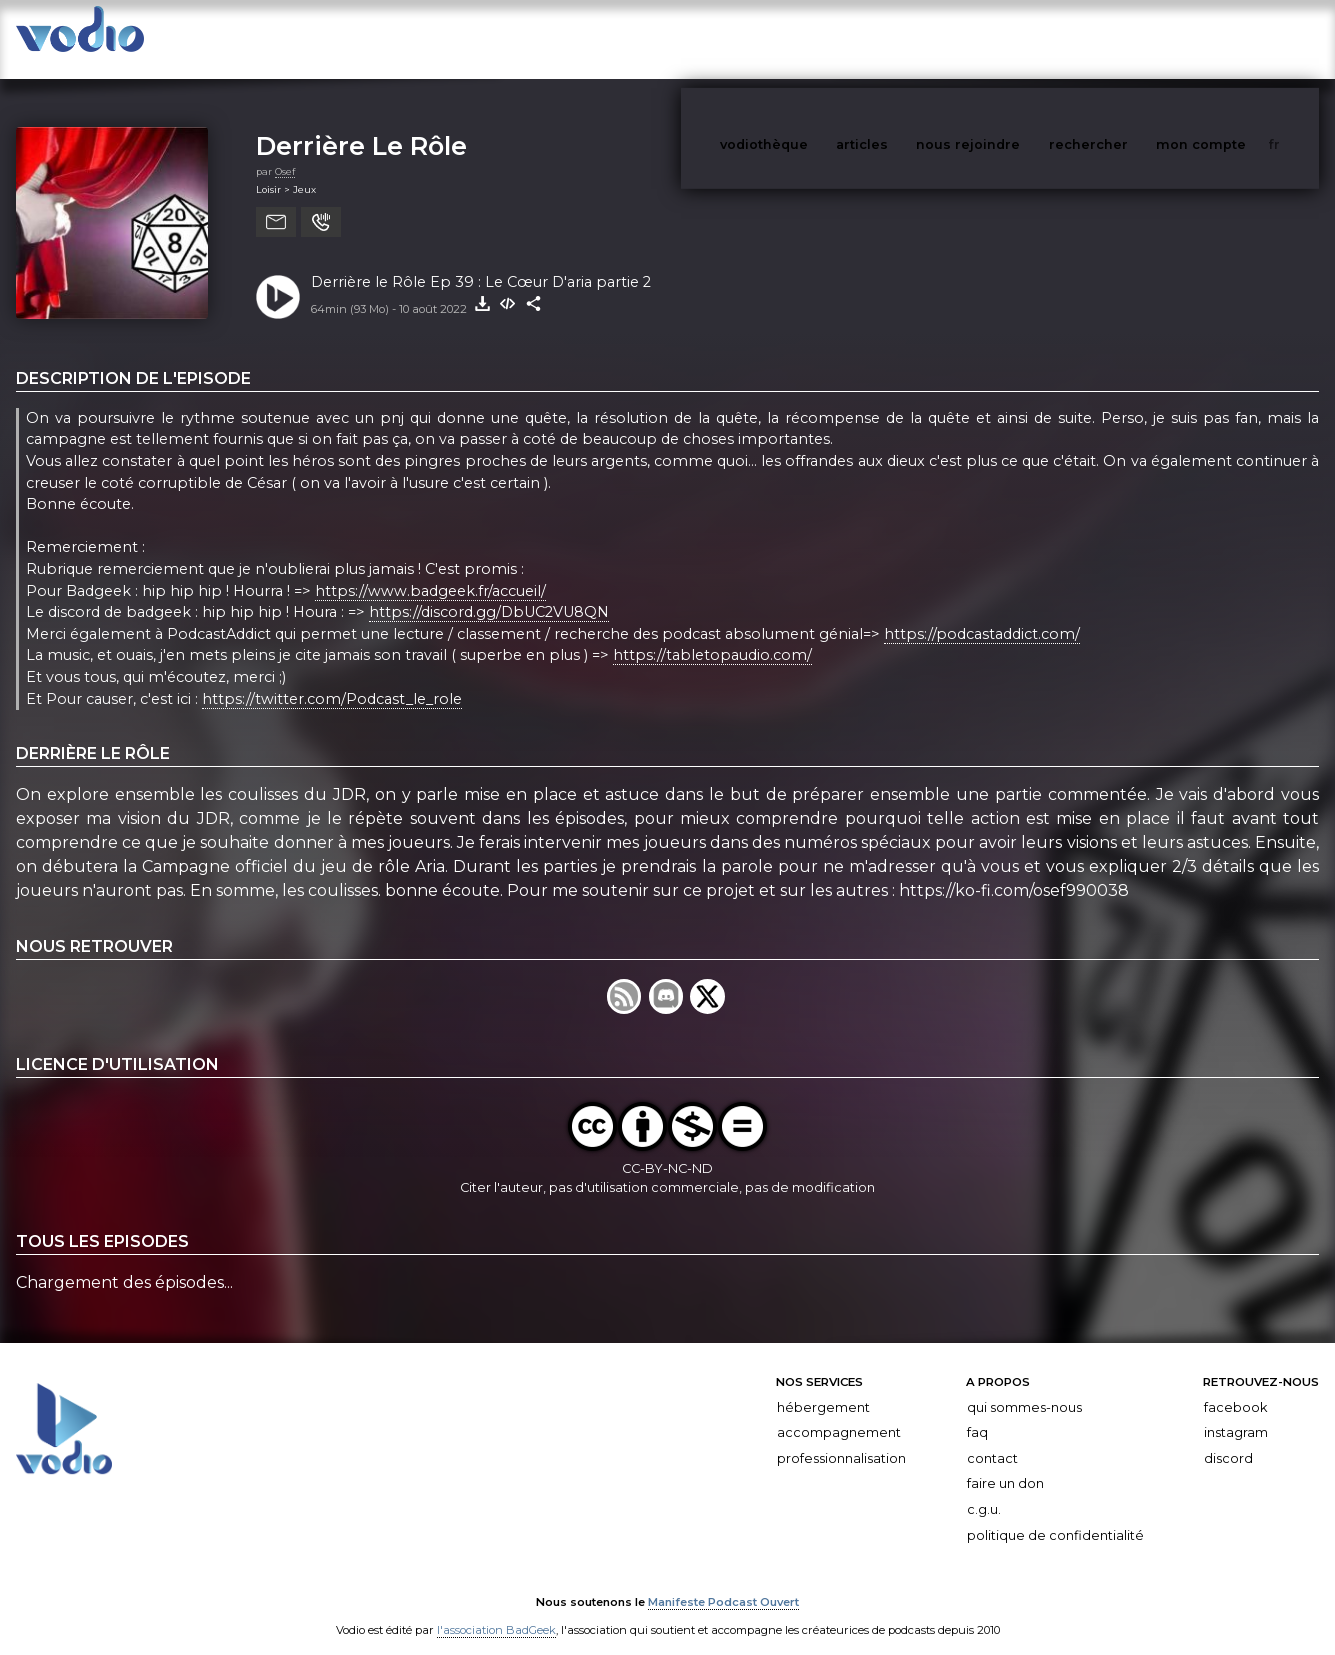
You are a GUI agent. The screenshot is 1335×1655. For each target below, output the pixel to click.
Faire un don (1005, 1463)
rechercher (1125, 38)
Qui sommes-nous (1024, 1387)
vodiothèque (812, 38)
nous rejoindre (1009, 38)
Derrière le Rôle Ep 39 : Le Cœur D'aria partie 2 (481, 262)
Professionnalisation (841, 1438)
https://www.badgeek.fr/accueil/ (430, 571)
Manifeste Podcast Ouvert (723, 1583)
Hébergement (823, 1387)
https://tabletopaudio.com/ (712, 636)
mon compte (1234, 38)
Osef (285, 151)
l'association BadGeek (496, 1611)
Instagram (1236, 1412)
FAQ (977, 1412)
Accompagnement (839, 1412)
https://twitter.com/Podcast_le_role (332, 679)
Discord (1228, 1438)
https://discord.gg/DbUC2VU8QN (489, 592)
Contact (992, 1438)
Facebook (1235, 1387)
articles (907, 38)
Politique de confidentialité (1055, 1515)
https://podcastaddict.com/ (982, 614)
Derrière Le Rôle (361, 125)
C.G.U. (984, 1489)
